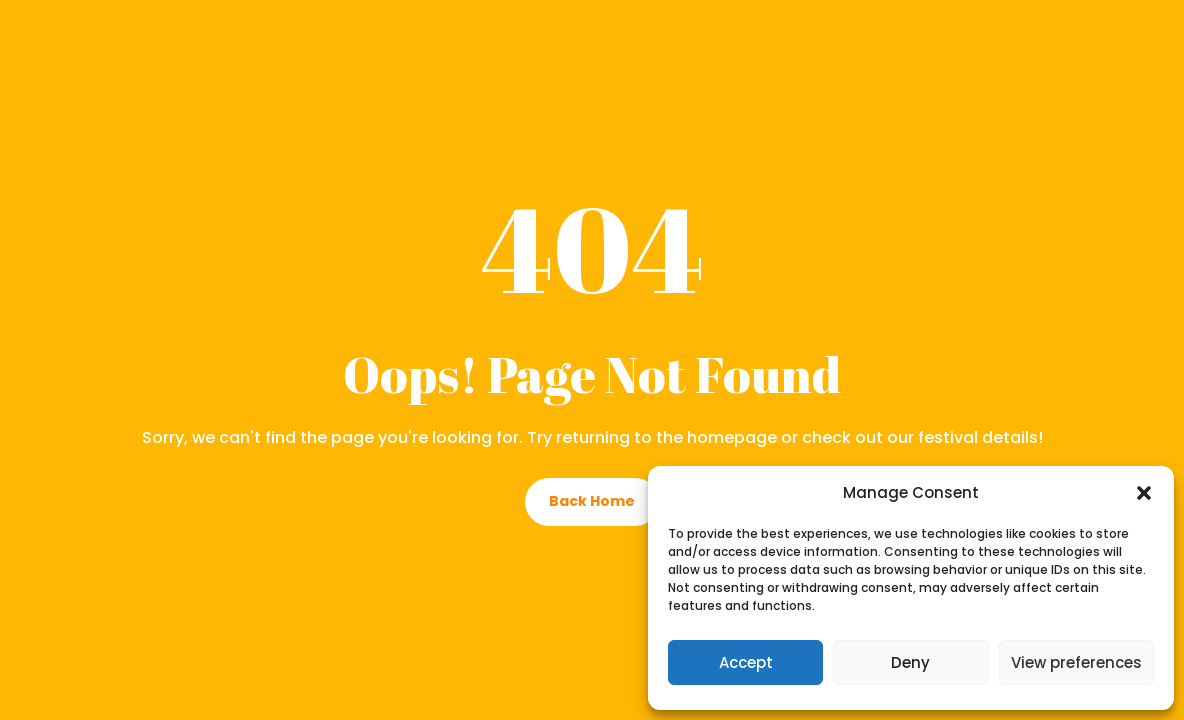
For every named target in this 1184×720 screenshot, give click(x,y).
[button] (1144, 493)
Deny (910, 662)
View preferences (1076, 662)
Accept (746, 662)
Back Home (592, 501)
